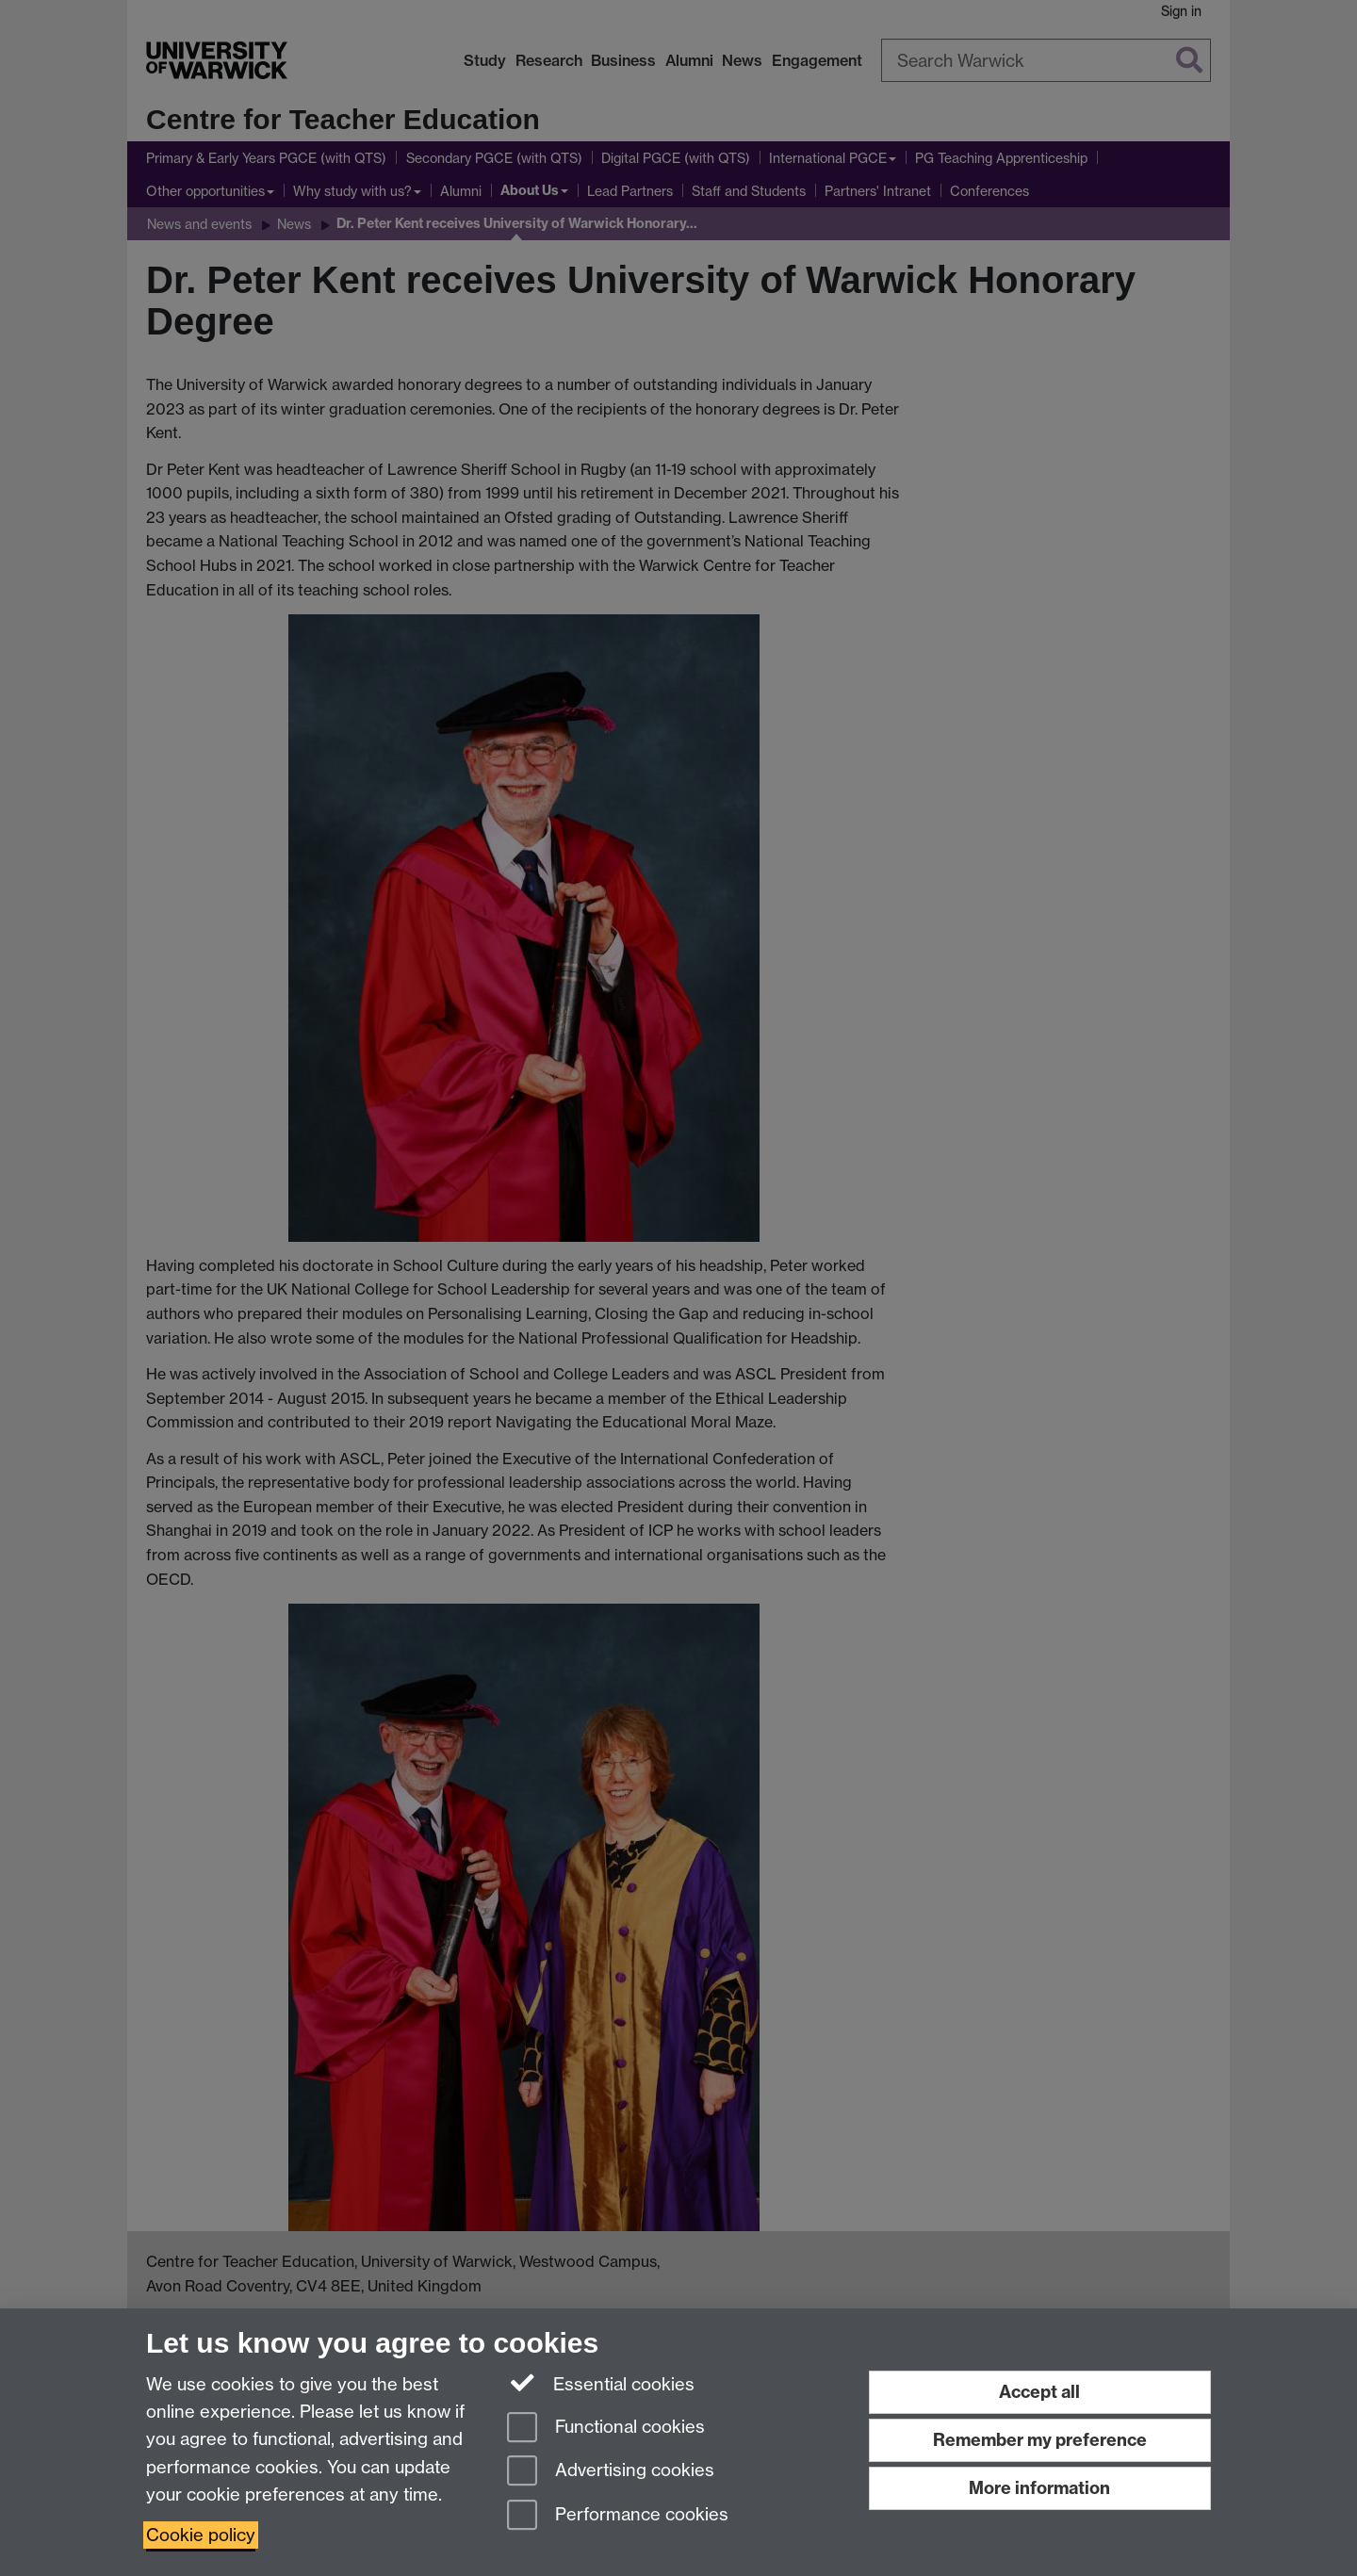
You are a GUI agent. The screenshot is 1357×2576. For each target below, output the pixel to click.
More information (1039, 2488)
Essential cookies (601, 2383)
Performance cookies (617, 2516)
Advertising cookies (610, 2471)
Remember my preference (1040, 2440)
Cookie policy (200, 2535)
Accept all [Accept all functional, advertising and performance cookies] (1039, 2392)
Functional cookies (606, 2428)
